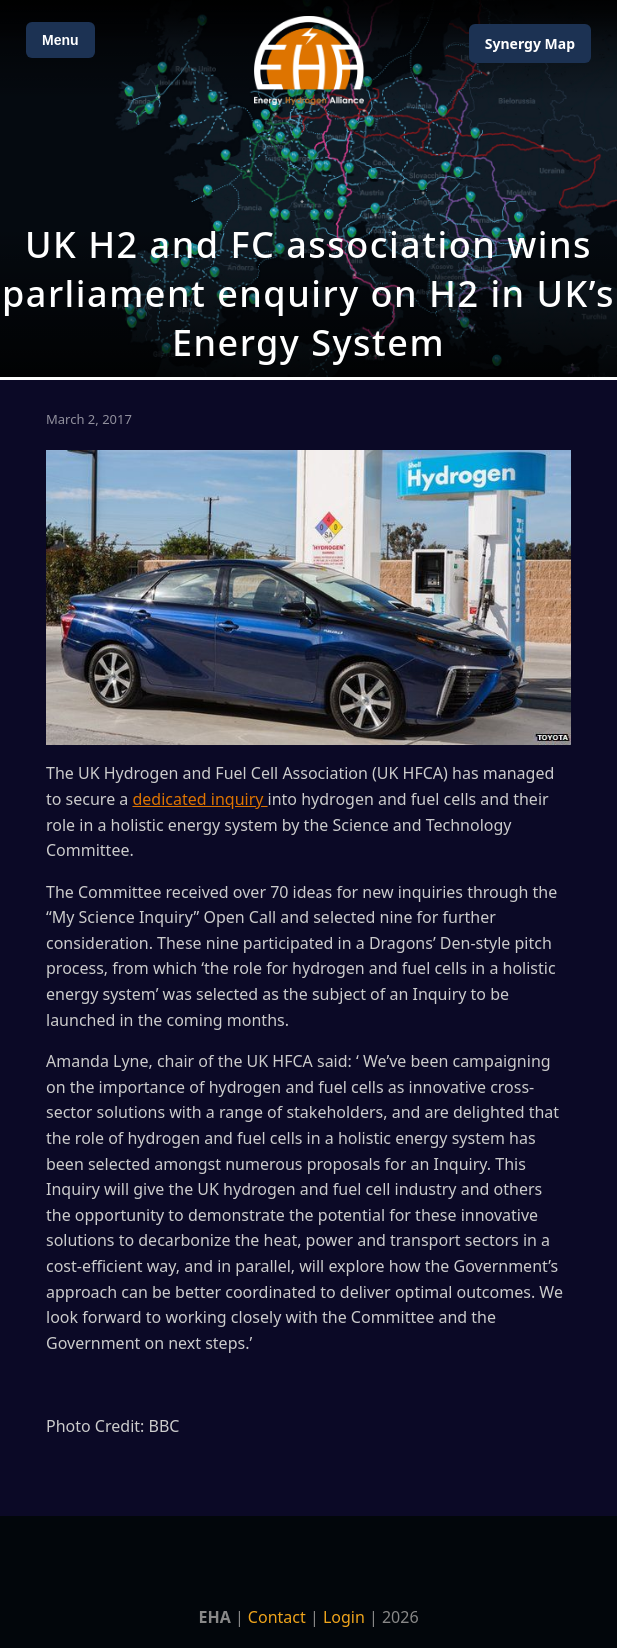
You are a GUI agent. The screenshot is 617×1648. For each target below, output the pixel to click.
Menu (60, 40)
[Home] (309, 60)
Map (530, 43)
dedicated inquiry (199, 799)
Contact (277, 1617)
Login (344, 1617)
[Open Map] (308, 188)
